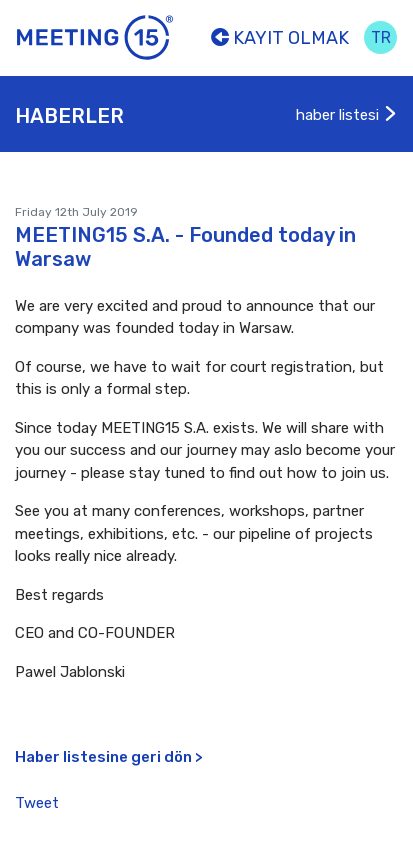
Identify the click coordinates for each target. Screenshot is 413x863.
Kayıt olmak (280, 38)
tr (381, 37)
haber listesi (347, 115)
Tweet (37, 803)
